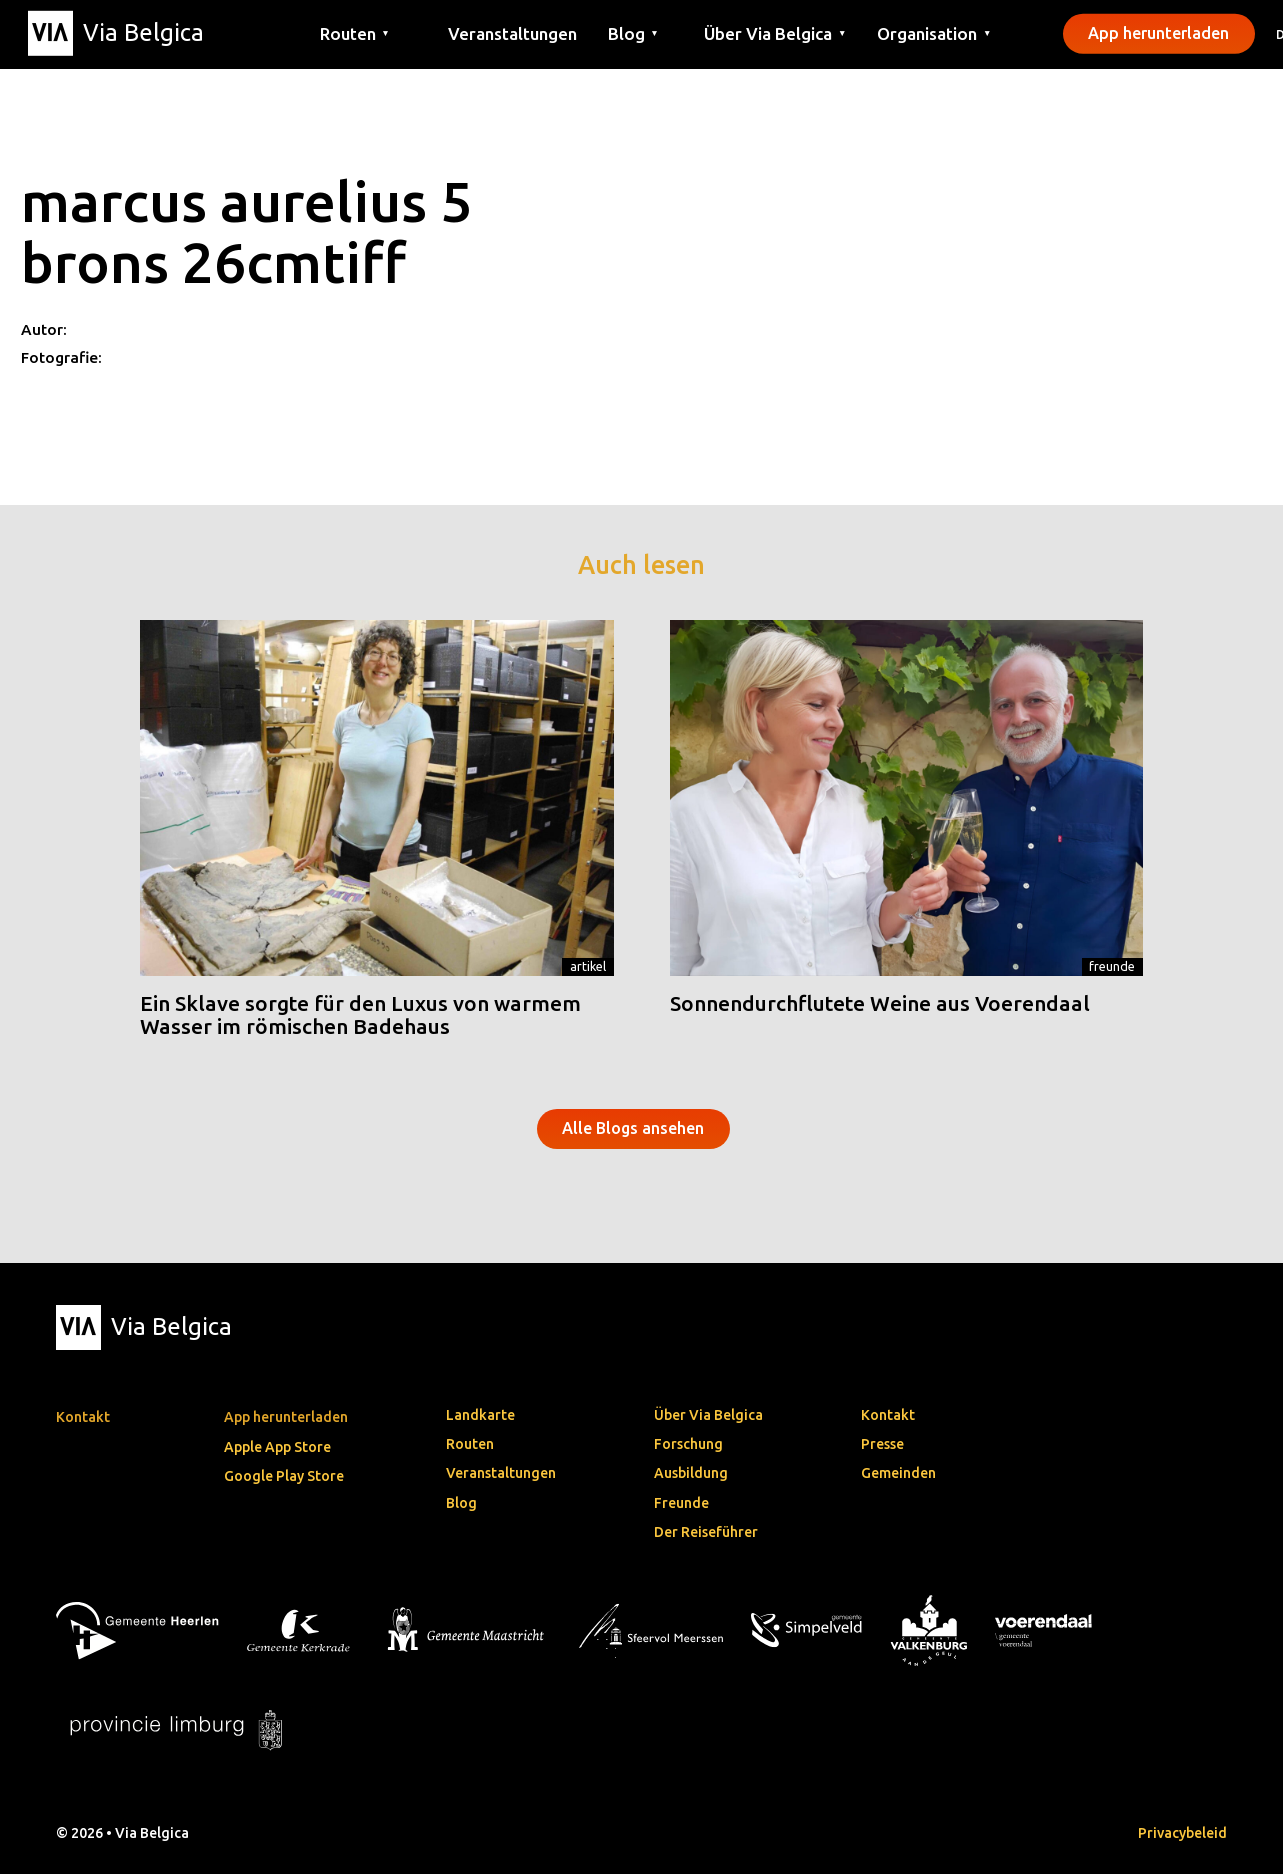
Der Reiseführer (706, 1532)
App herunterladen (1158, 33)
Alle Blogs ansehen (633, 1128)
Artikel (588, 966)
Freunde (1112, 966)
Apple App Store (277, 1447)
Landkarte (480, 1415)
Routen (470, 1444)
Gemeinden (898, 1473)
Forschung (688, 1444)
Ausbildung (691, 1473)
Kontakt (888, 1415)
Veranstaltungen (512, 32)
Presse (882, 1444)
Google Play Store (284, 1476)
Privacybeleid (1182, 1833)
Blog (461, 1503)
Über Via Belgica (708, 1415)
